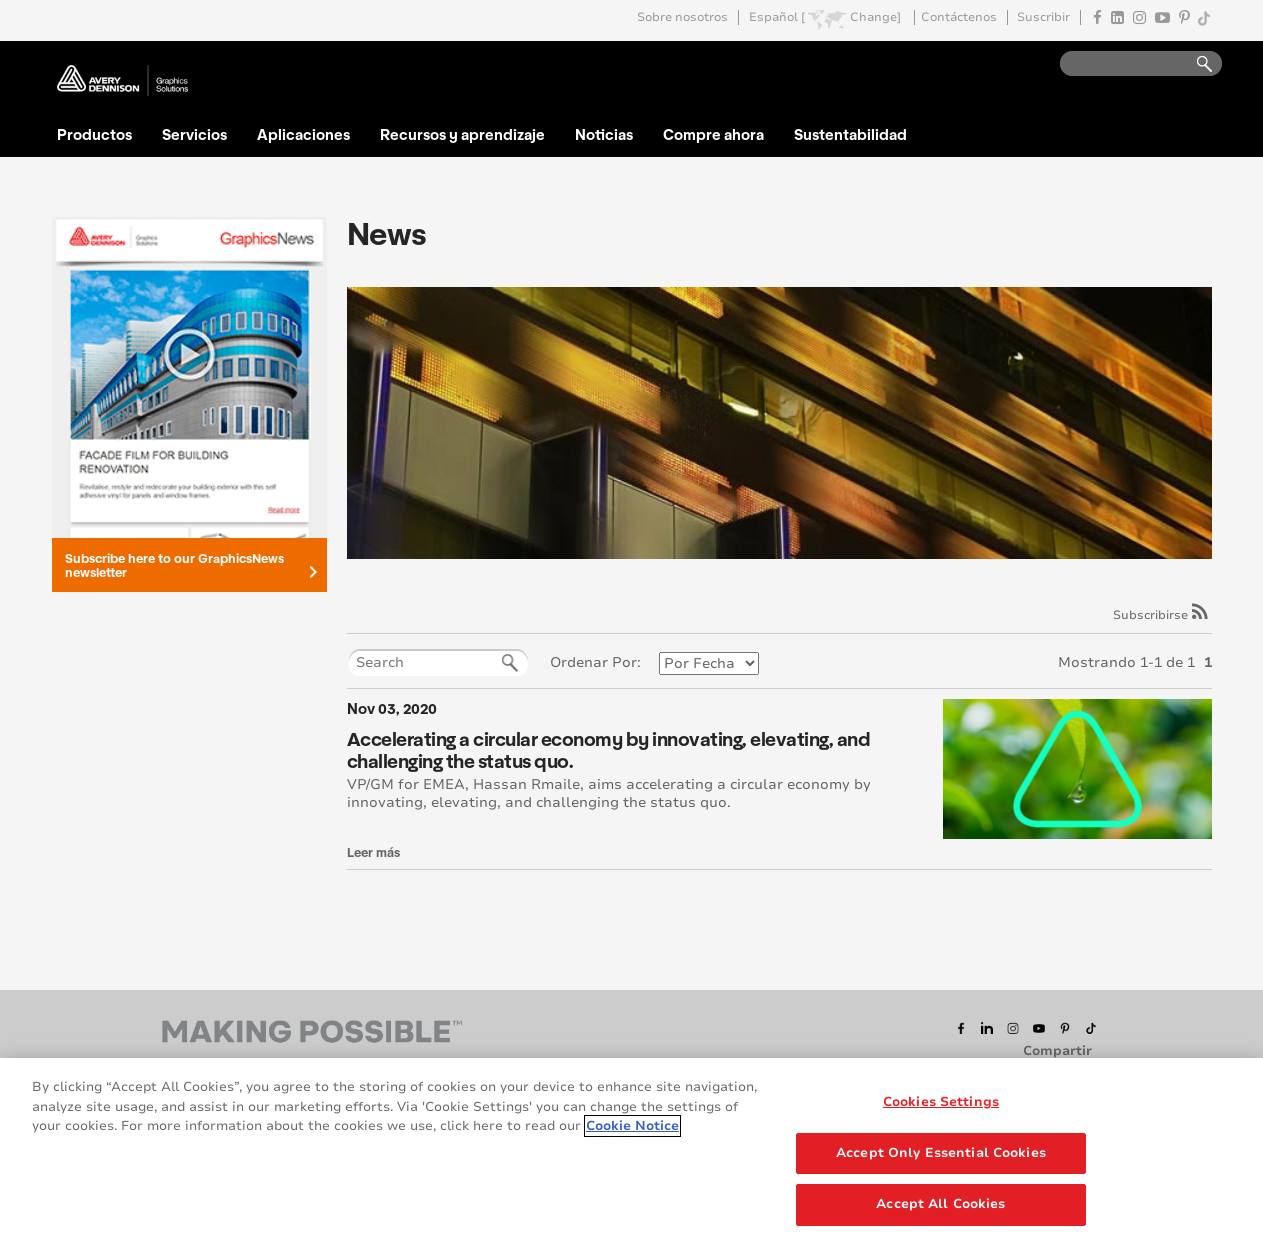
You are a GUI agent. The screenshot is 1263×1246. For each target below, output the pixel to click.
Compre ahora (713, 134)
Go (1195, 64)
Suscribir (1043, 17)
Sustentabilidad (850, 134)
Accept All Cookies (940, 1204)
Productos (94, 134)
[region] (631, 1152)
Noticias (604, 134)
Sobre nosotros (682, 17)
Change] (875, 17)
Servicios (194, 134)
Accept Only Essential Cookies (941, 1153)
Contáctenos (959, 17)
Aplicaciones (303, 134)
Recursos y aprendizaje (462, 134)
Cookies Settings (941, 1102)
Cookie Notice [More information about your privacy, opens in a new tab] (632, 1126)
